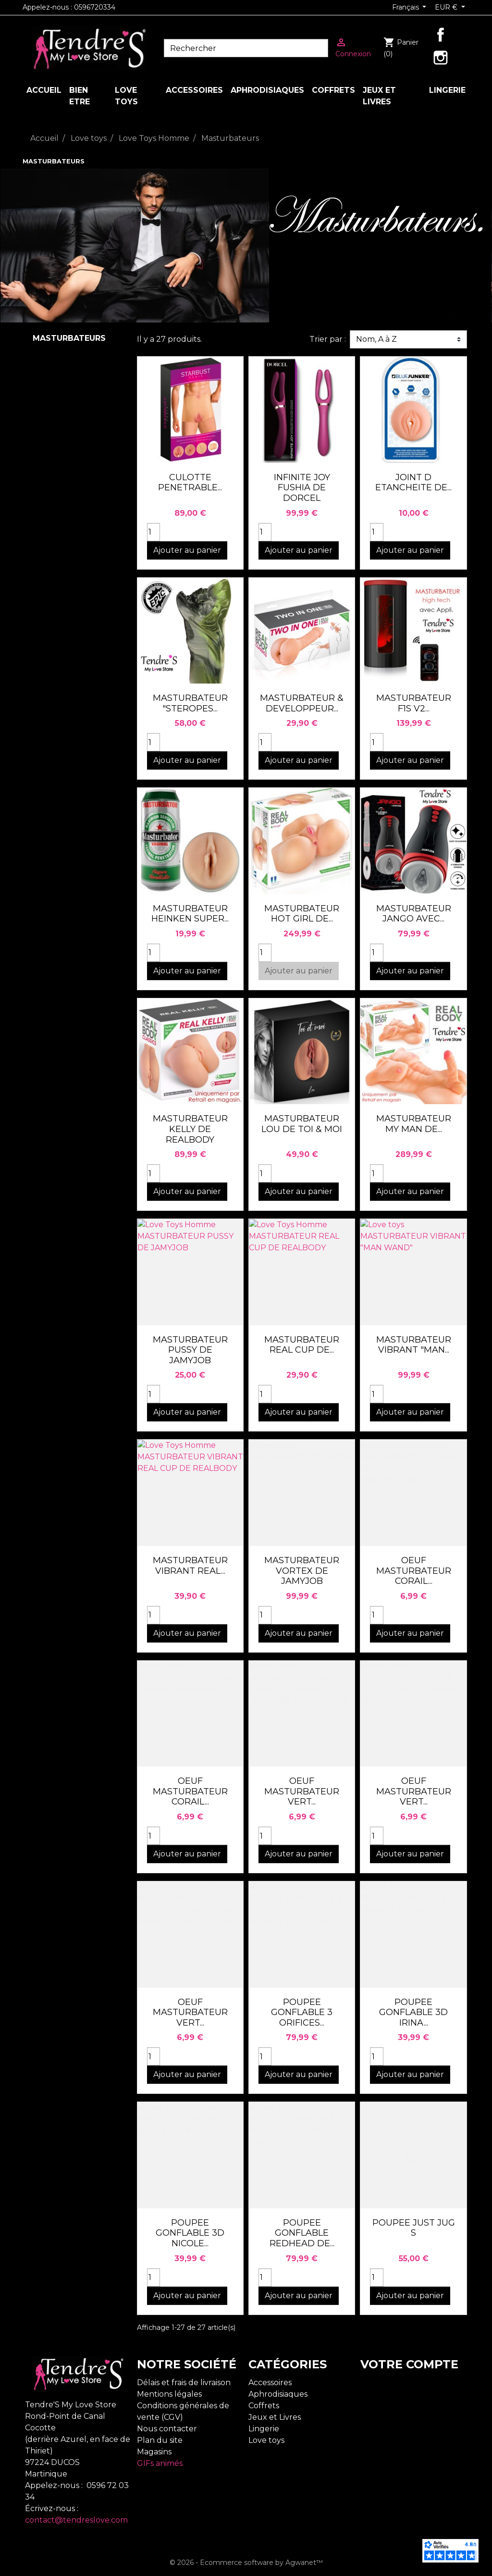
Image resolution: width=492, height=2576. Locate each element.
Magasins (154, 2451)
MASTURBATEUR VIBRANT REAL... (190, 1565)
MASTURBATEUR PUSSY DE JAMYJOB (190, 1350)
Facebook (440, 34)
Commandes (384, 2394)
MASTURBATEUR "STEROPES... (190, 703)
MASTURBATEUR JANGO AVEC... (413, 913)
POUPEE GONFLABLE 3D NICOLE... (190, 2233)
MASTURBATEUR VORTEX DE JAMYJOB (301, 1570)
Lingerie (263, 2428)
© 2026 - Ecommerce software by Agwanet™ (246, 2562)
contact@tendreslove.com (76, 2520)
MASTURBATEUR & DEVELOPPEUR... (302, 703)
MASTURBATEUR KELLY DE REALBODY (190, 1129)
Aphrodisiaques (278, 2394)
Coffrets (263, 2405)
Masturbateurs (69, 338)
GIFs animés (160, 2463)
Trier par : (327, 339)
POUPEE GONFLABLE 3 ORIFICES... (301, 2012)
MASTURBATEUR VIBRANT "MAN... (413, 1345)
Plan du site (160, 2440)
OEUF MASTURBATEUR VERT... (301, 1791)
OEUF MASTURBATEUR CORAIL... (413, 1570)
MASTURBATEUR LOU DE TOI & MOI (301, 1123)
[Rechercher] (246, 48)
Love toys (266, 2440)
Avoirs (371, 2405)
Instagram (440, 57)
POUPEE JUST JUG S (413, 2228)
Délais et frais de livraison (184, 2382)
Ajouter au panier (187, 550)
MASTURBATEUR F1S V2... (413, 703)
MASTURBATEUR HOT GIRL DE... (301, 913)
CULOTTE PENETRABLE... (190, 482)
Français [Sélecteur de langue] (406, 7)
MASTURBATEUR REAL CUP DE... (301, 1345)
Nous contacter (167, 2428)
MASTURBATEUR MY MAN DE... (413, 1123)
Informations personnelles (410, 2382)
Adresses (377, 2417)
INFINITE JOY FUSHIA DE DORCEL (302, 487)
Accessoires (270, 2382)
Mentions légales (169, 2394)
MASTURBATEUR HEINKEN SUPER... (190, 913)
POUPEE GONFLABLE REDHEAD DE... (302, 2233)
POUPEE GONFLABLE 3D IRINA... (413, 2012)
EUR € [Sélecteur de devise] (447, 7)
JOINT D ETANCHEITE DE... (413, 482)
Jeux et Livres (274, 2417)
